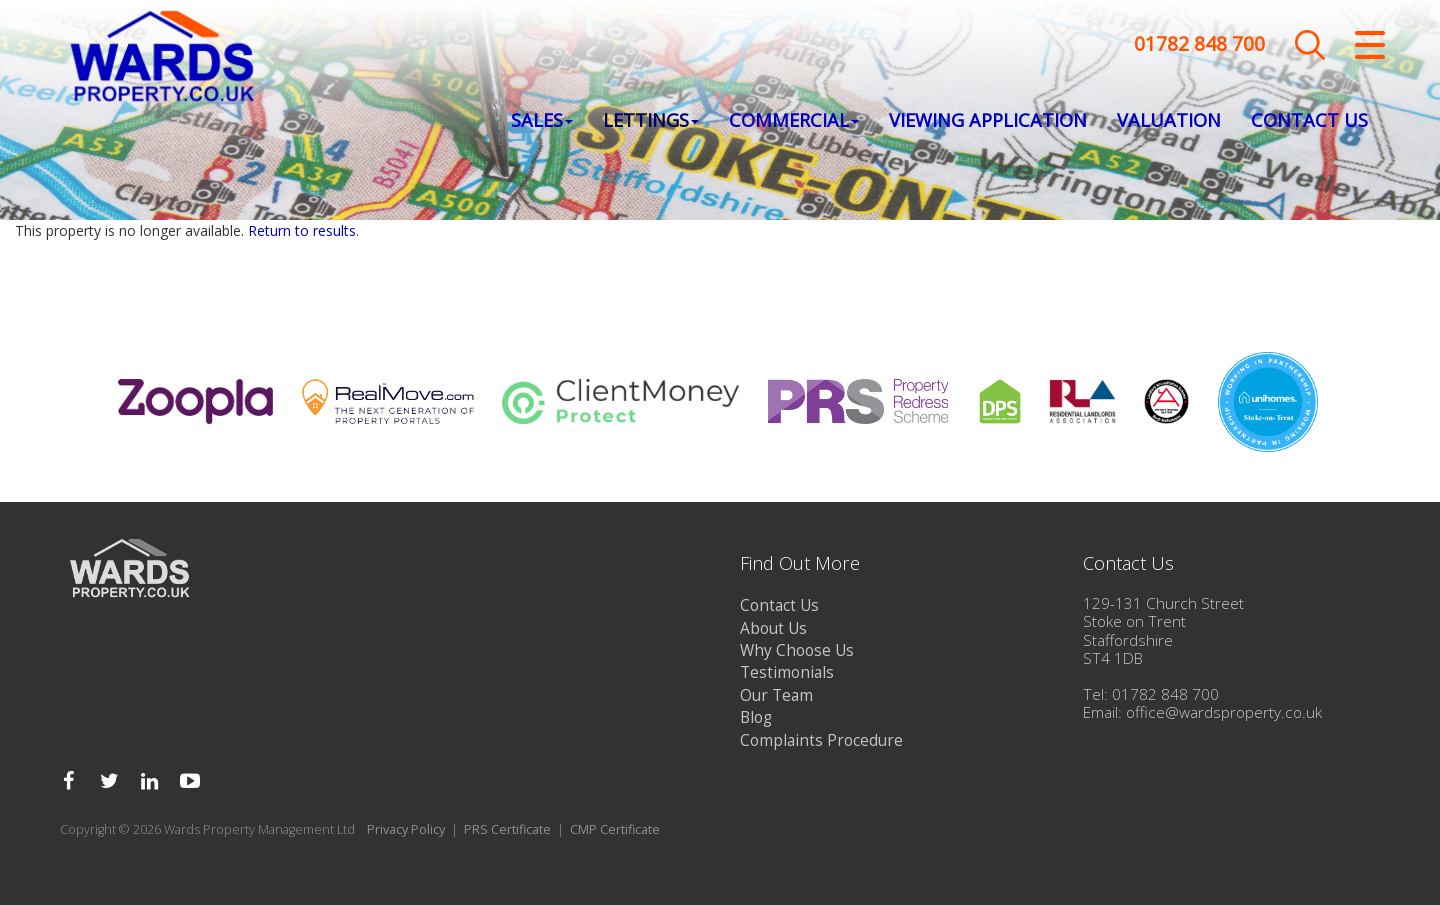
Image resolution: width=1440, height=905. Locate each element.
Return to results (302, 230)
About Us (773, 628)
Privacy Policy (406, 829)
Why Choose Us (797, 650)
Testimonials (787, 672)
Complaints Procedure (821, 740)
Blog (756, 717)
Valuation (1169, 121)
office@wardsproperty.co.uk (1224, 712)
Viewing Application (988, 121)
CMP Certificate (615, 829)
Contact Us (1309, 121)
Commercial (794, 121)
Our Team (776, 695)
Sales (542, 121)
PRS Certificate (507, 829)
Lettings (651, 121)
